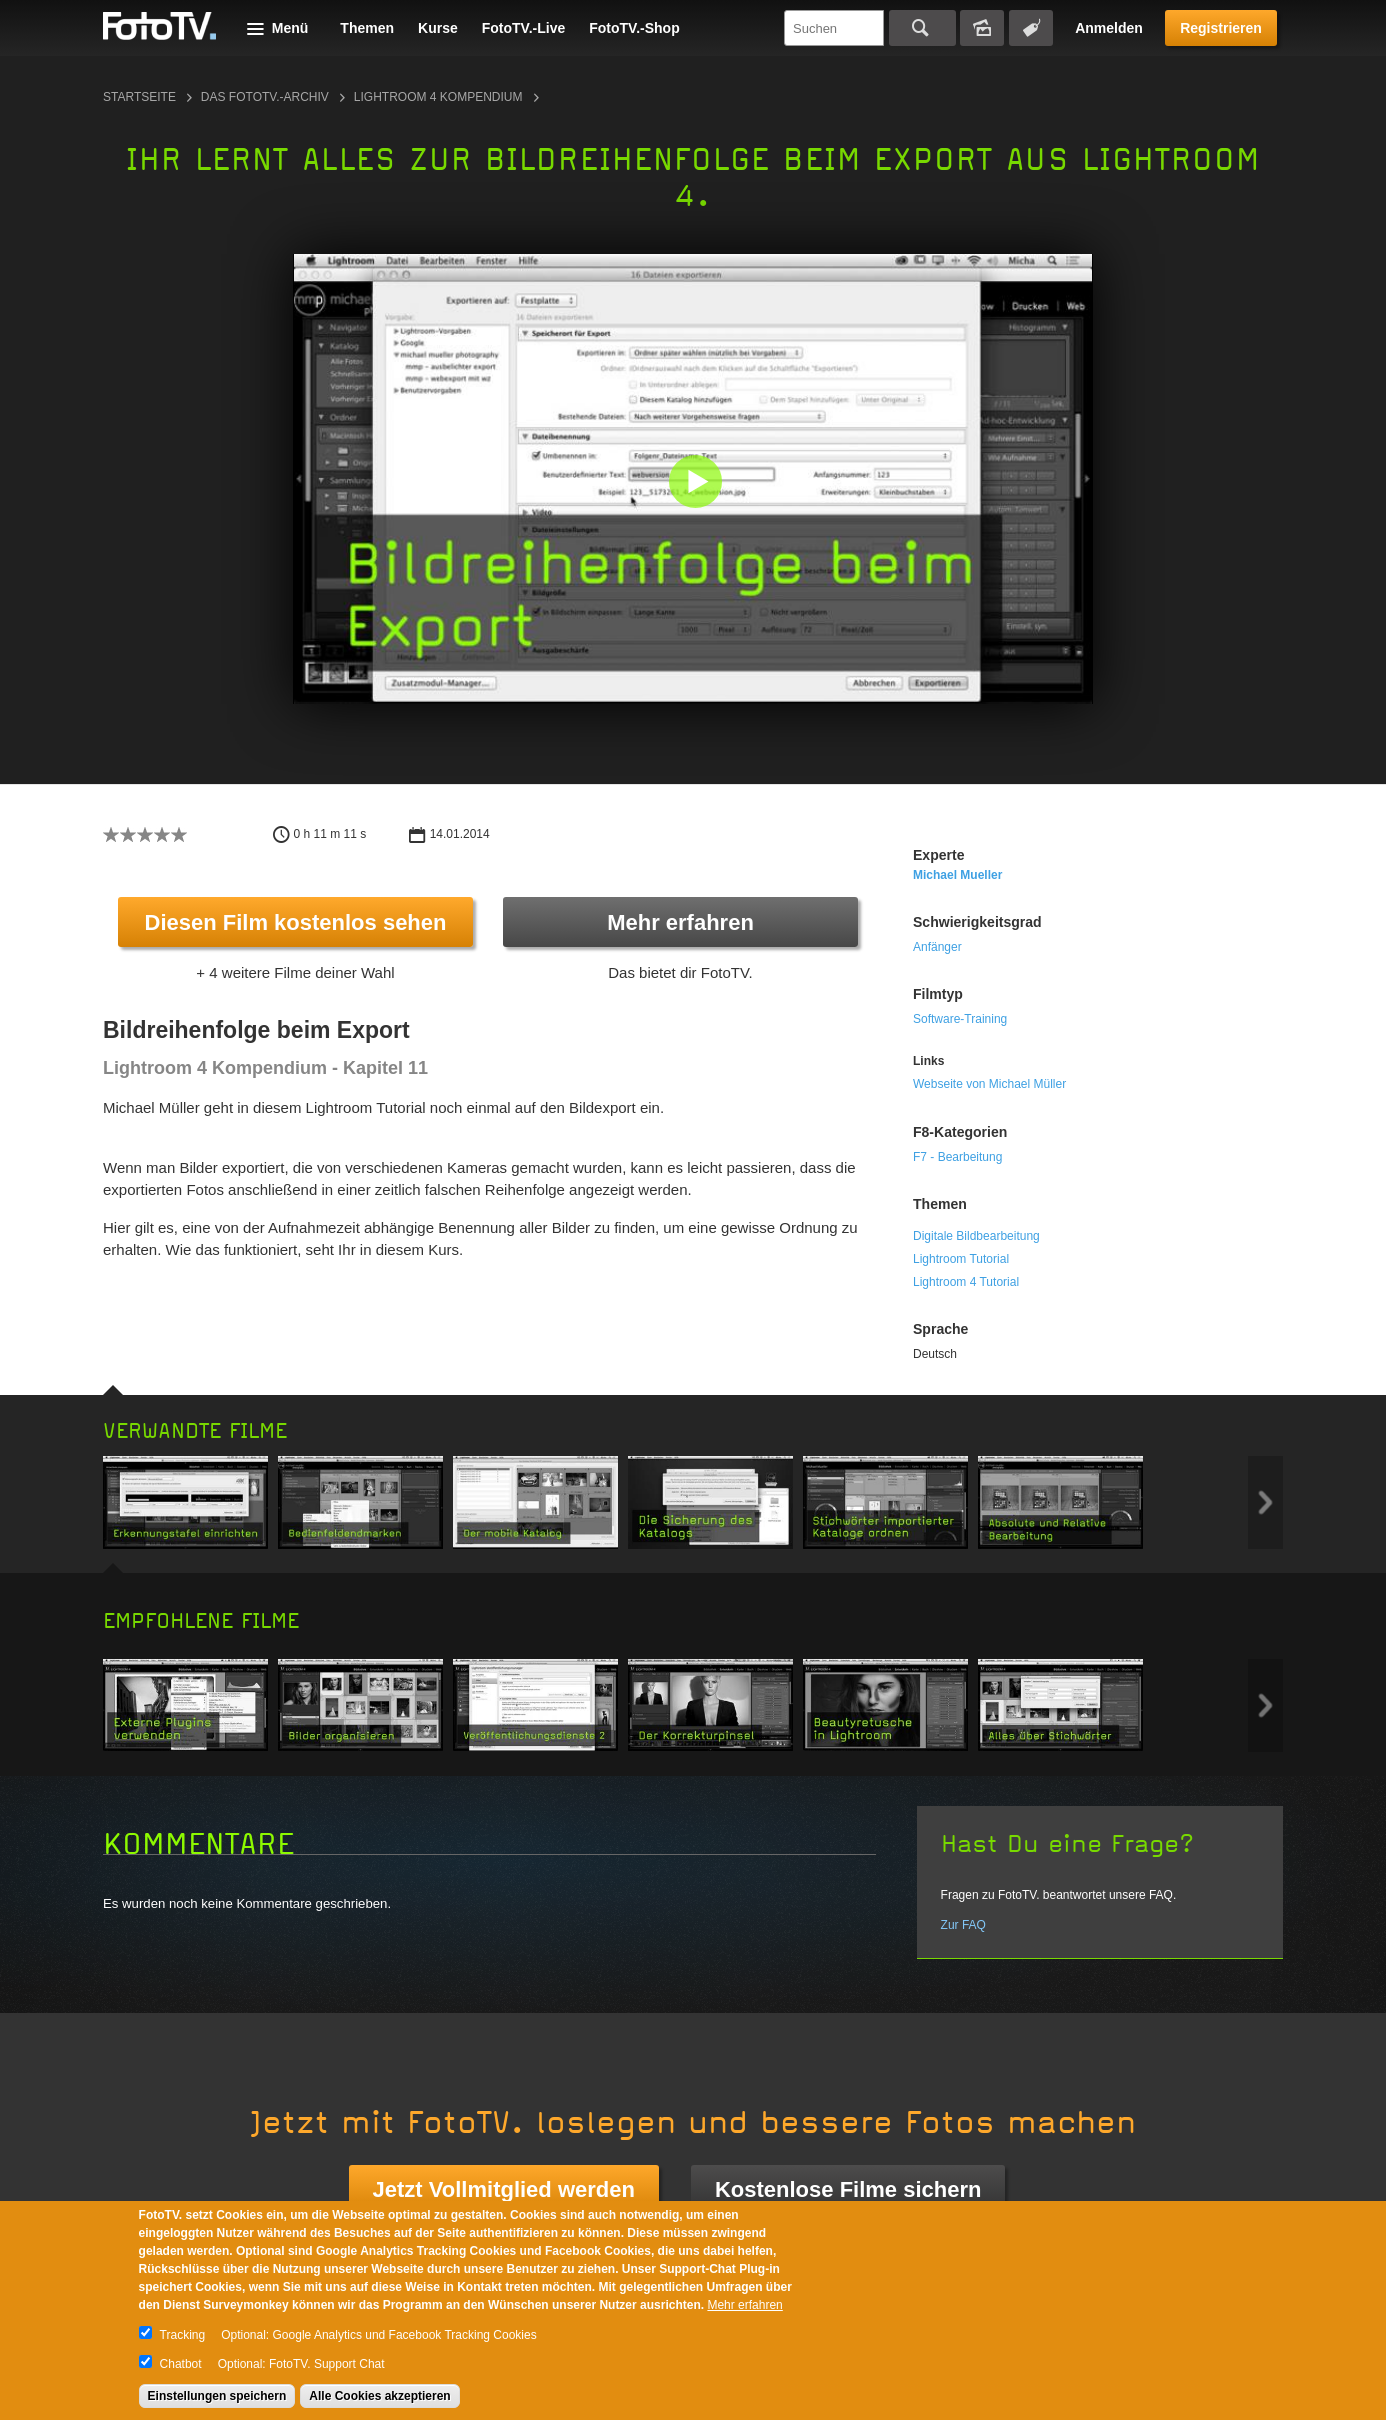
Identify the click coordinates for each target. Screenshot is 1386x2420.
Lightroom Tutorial (961, 1259)
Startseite (139, 97)
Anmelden (1109, 28)
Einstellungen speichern (217, 2396)
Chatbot (181, 2364)
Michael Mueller (957, 875)
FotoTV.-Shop (634, 28)
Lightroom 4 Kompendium (438, 97)
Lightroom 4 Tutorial (966, 1282)
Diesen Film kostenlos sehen (296, 922)
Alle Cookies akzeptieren (379, 2396)
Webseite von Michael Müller (989, 1084)
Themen (367, 28)
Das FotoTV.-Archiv (265, 97)
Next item (1265, 1502)
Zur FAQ (963, 1925)
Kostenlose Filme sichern (848, 2189)
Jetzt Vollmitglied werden (504, 2189)
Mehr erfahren (680, 922)
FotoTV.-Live (524, 28)
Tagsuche (1031, 28)
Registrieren (1221, 28)
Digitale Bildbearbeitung (976, 1236)
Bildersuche (982, 28)
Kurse (438, 28)
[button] (697, 483)
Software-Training (960, 1019)
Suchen (922, 28)
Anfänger (937, 947)
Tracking (183, 2335)
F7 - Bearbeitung (957, 1157)
